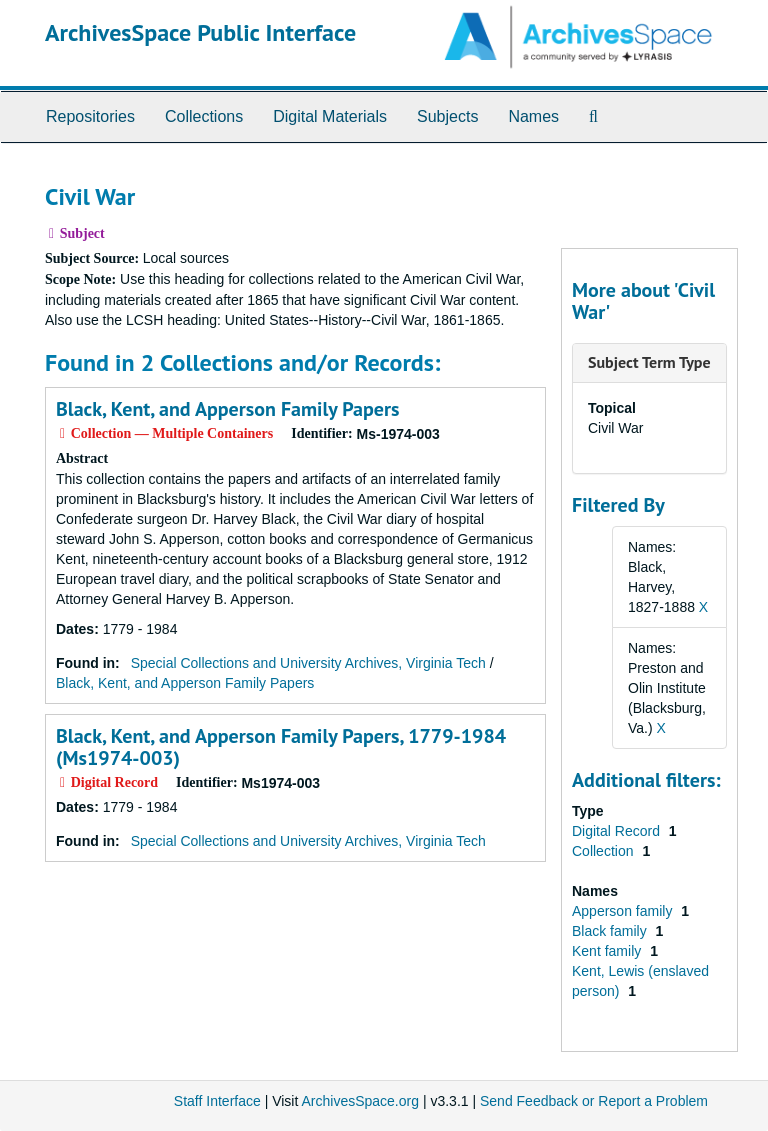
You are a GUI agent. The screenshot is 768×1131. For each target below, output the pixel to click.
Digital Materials (330, 116)
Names (533, 116)
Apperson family (624, 911)
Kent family (608, 951)
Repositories (90, 116)
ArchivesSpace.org (360, 1101)
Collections (204, 116)
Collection (604, 851)
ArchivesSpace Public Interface (200, 32)
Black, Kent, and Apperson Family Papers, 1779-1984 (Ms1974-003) (281, 747)
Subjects (447, 116)
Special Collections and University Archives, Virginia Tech (308, 663)
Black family (611, 931)
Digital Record (618, 831)
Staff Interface (217, 1101)
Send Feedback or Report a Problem (594, 1101)
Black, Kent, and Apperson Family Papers (227, 409)
